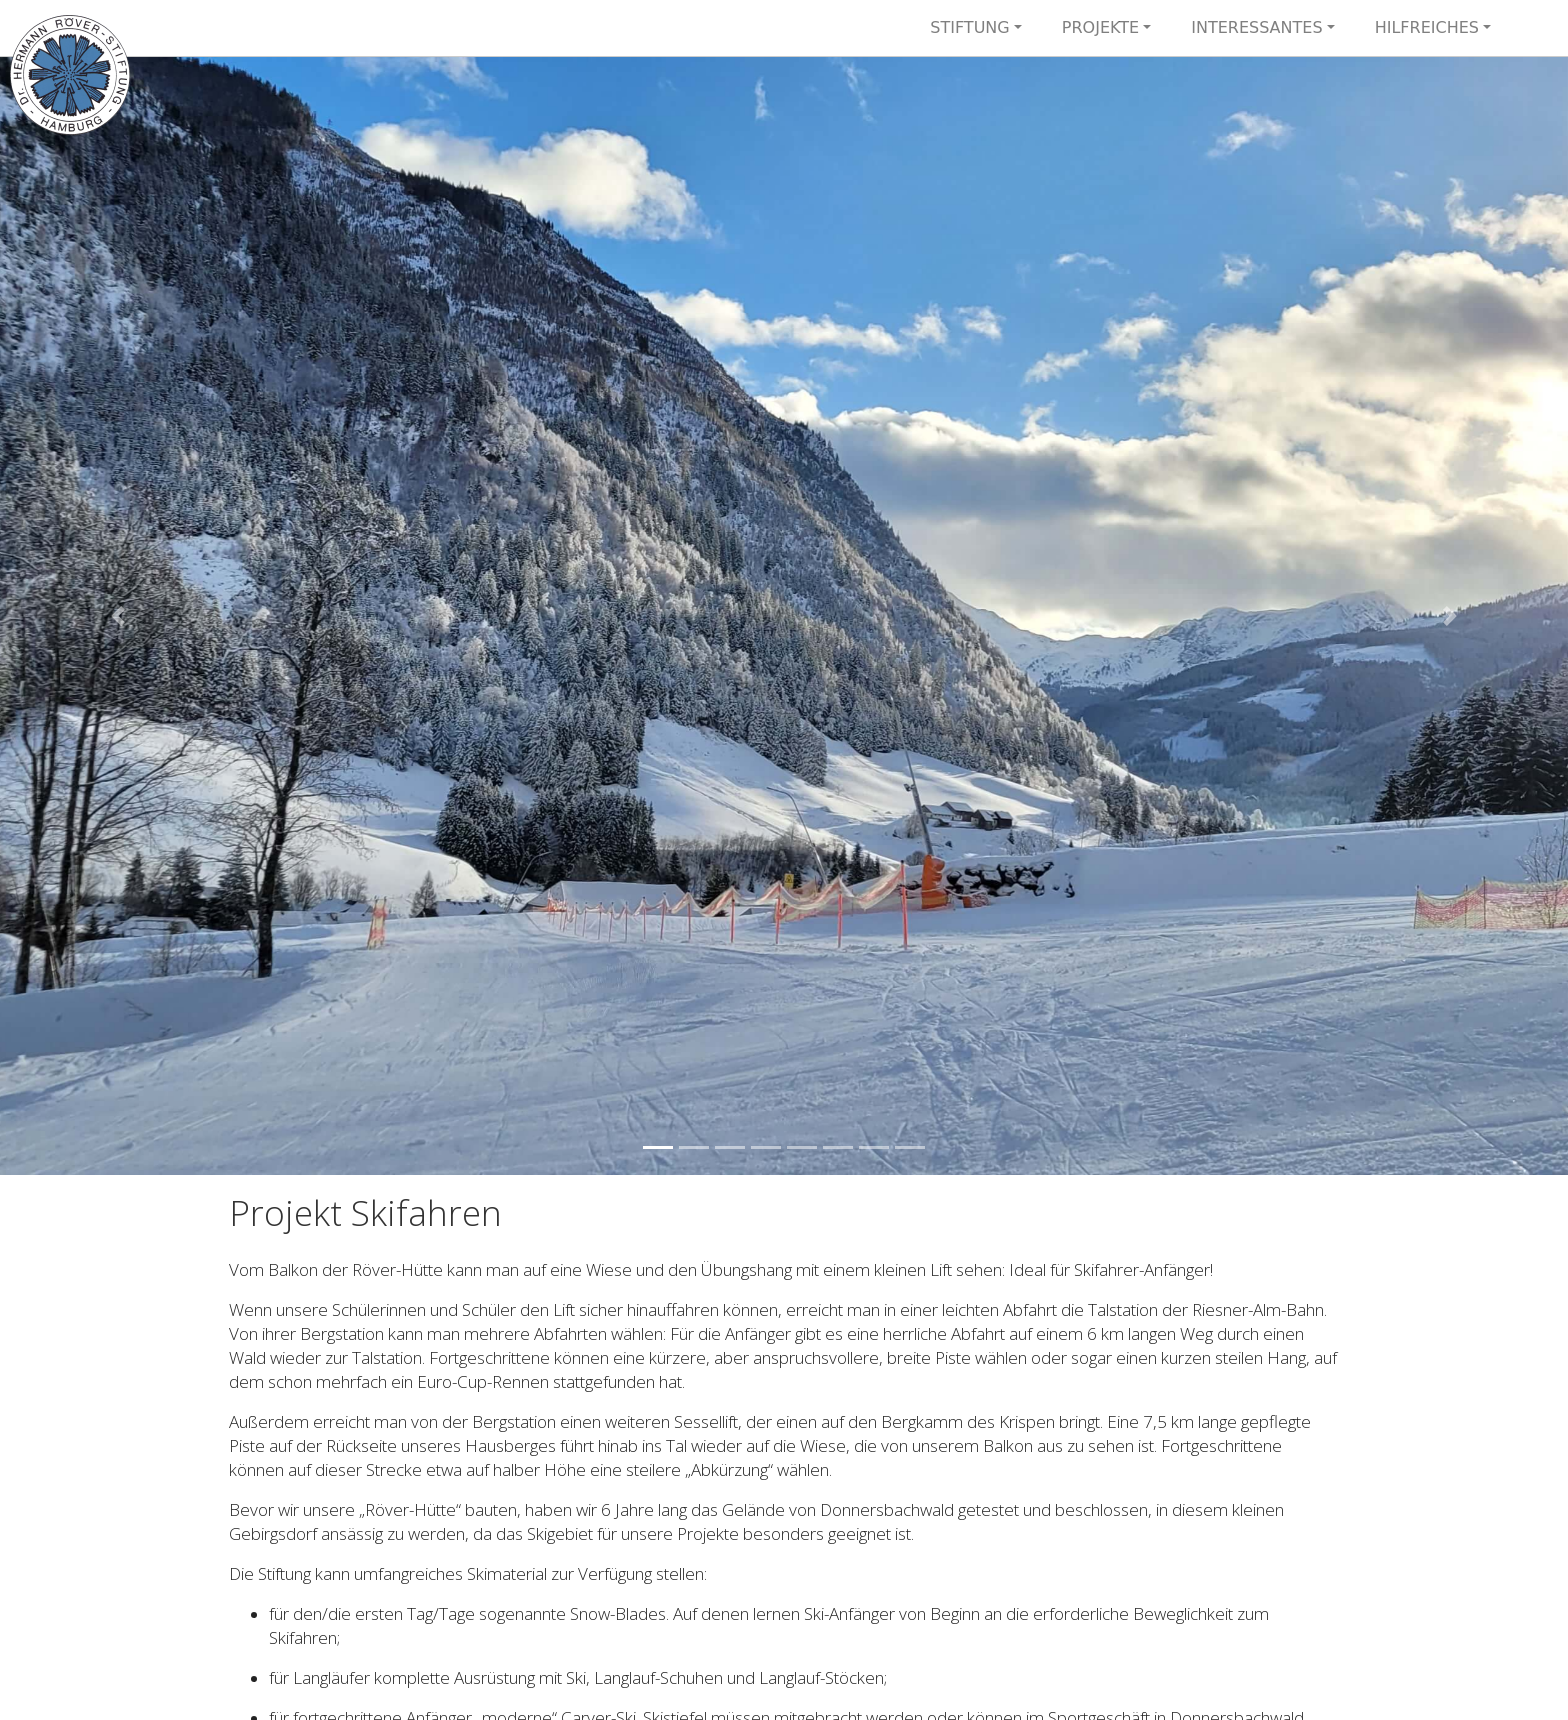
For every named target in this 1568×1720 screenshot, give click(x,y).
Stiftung (969, 27)
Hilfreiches (1427, 27)
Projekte (1100, 27)
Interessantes (1256, 27)
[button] (117, 616)
